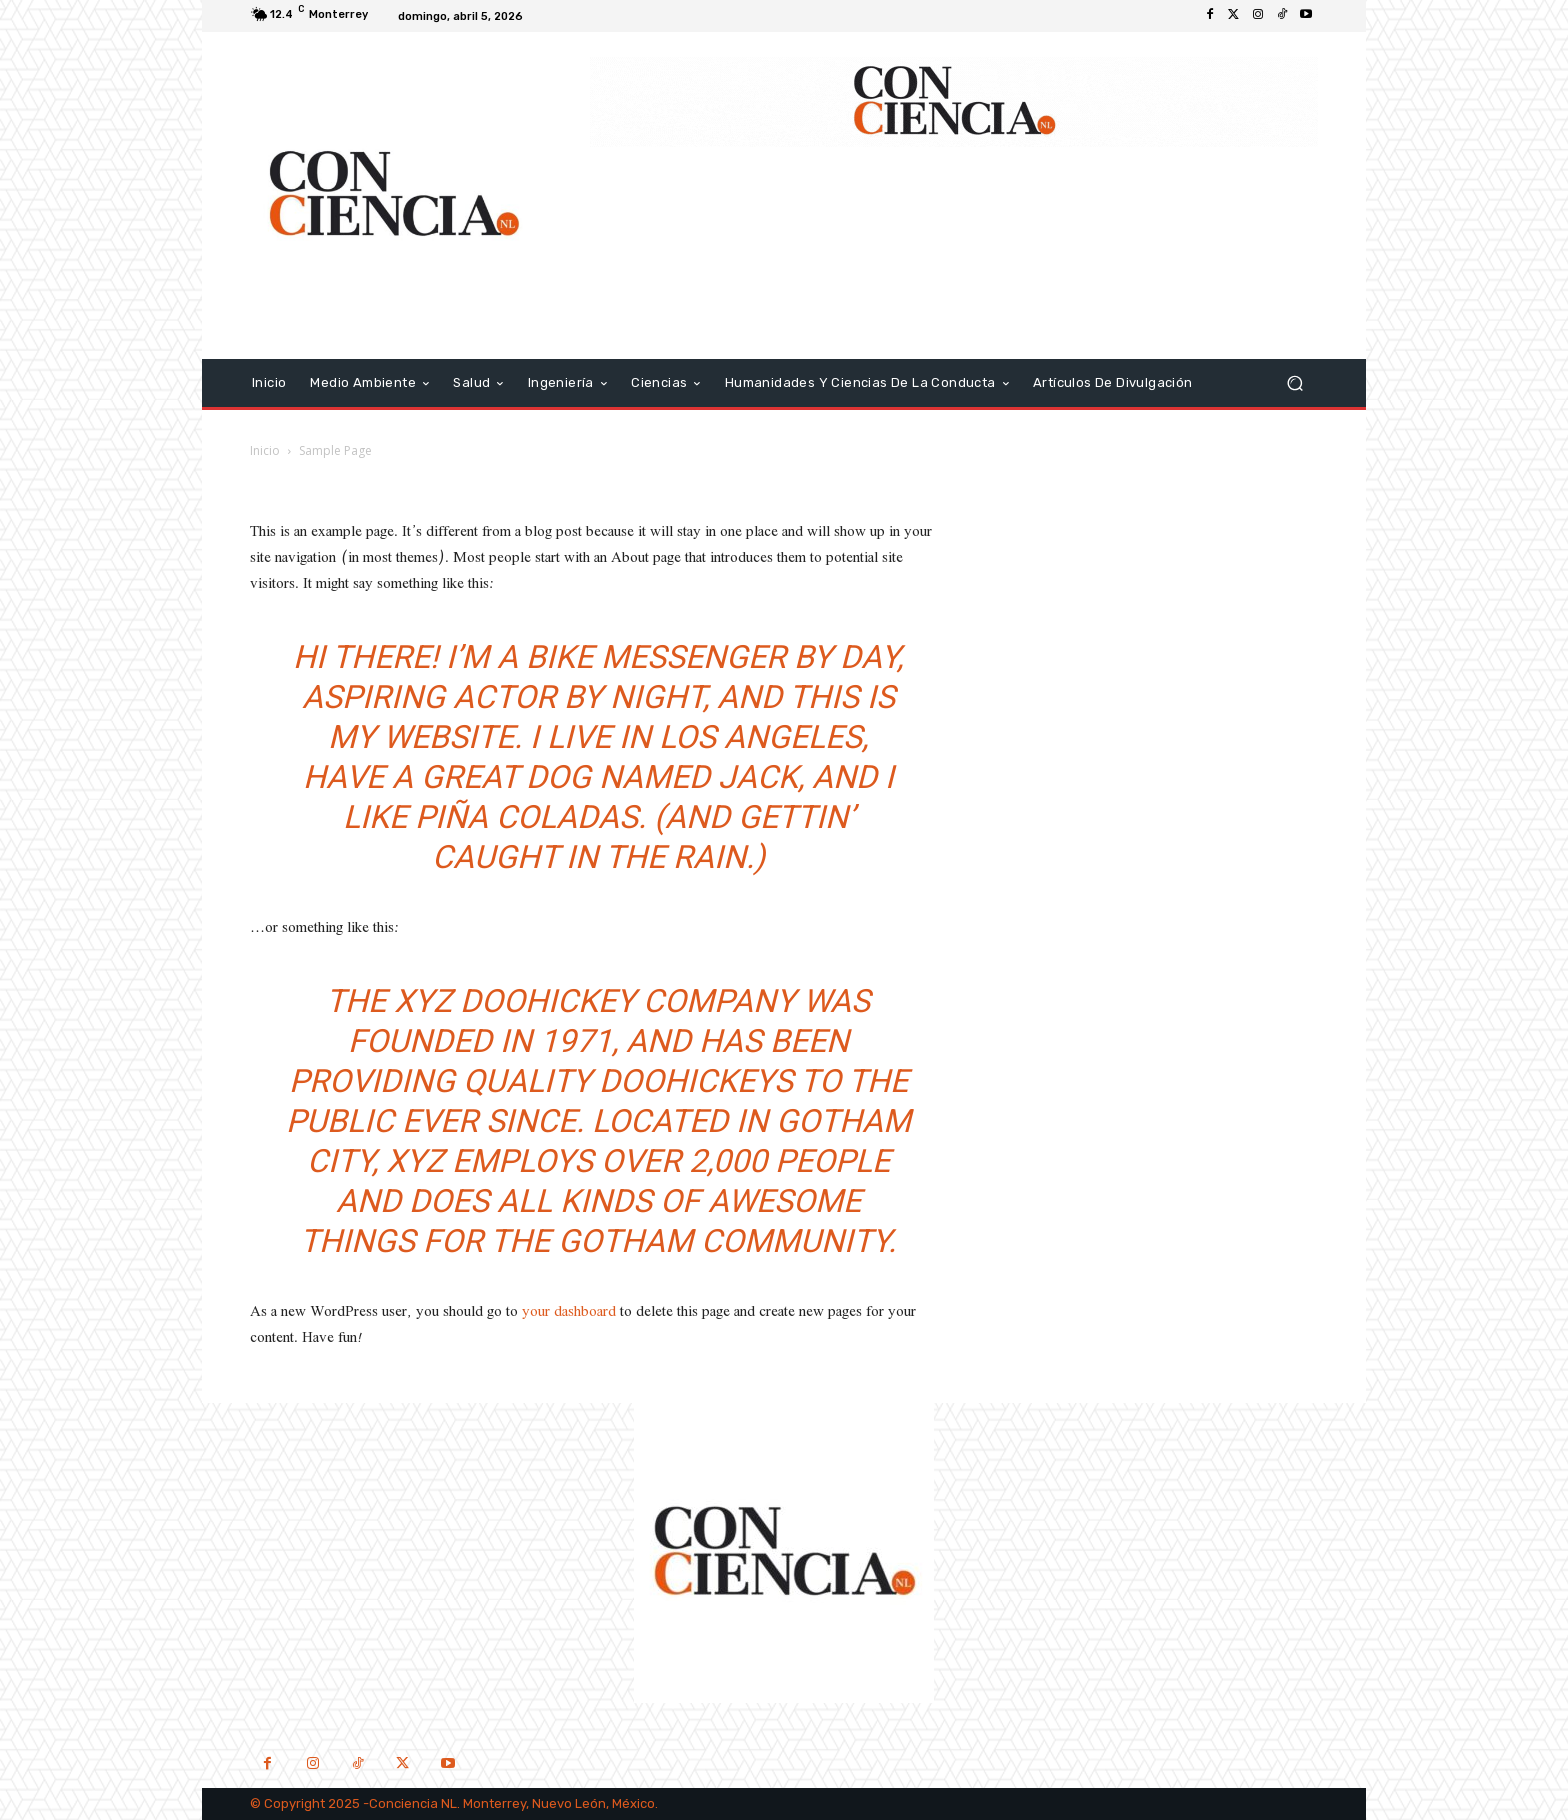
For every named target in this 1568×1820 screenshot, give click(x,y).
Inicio (265, 450)
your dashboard (569, 1312)
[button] (1294, 382)
